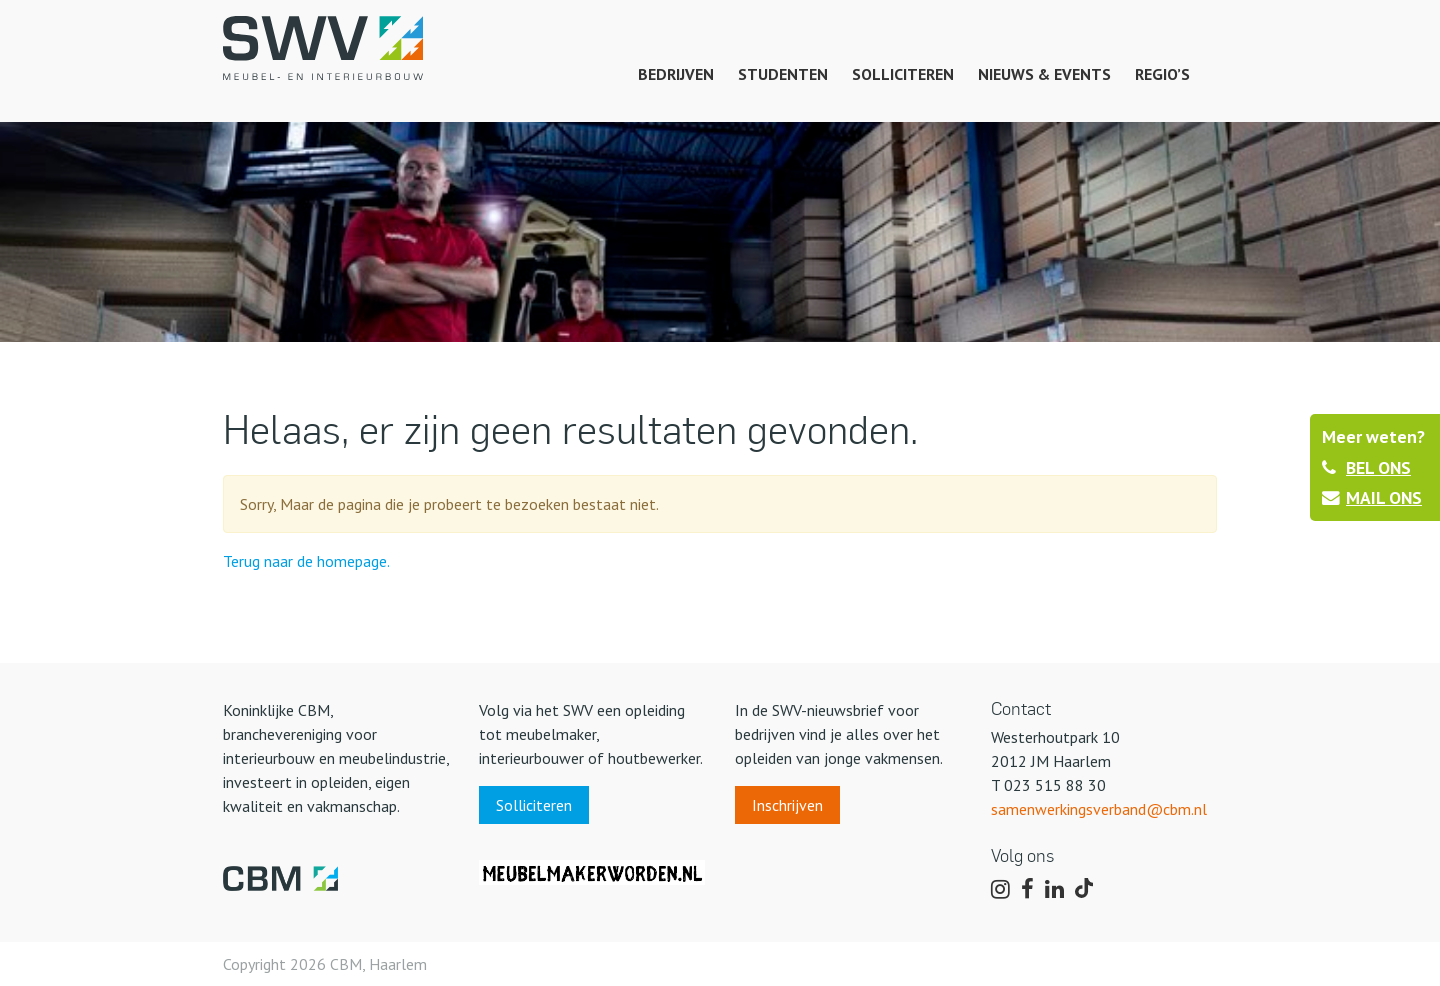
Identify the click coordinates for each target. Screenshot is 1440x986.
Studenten (783, 74)
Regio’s (1162, 74)
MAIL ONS (1372, 497)
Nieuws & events (1044, 74)
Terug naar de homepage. (306, 561)
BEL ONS (1366, 467)
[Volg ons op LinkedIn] (1054, 890)
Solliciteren (903, 74)
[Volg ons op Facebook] (1027, 890)
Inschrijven (787, 805)
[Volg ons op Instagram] (1000, 890)
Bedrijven (676, 74)
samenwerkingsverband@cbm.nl (1099, 809)
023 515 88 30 (1055, 785)
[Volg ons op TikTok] (1087, 890)
